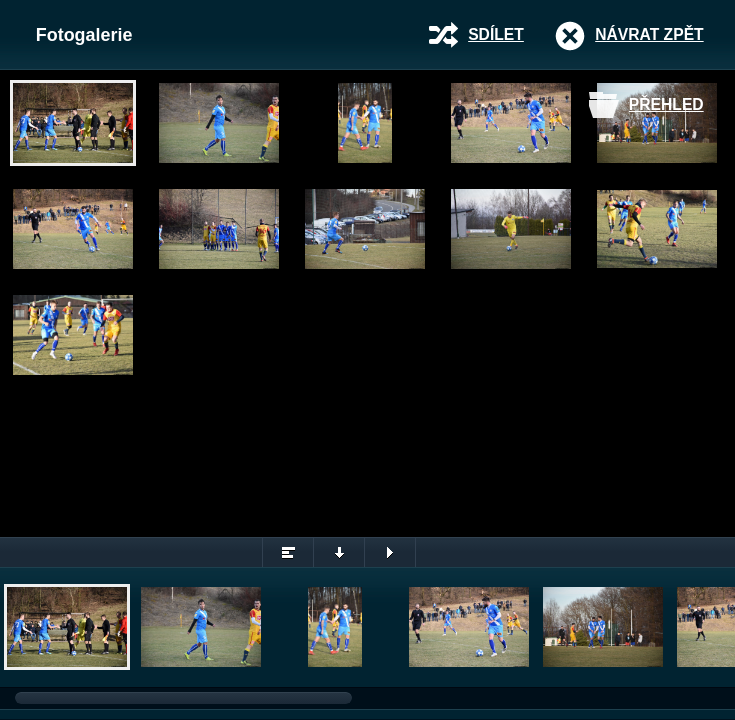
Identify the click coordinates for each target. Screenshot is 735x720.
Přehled (666, 104)
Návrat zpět (649, 34)
